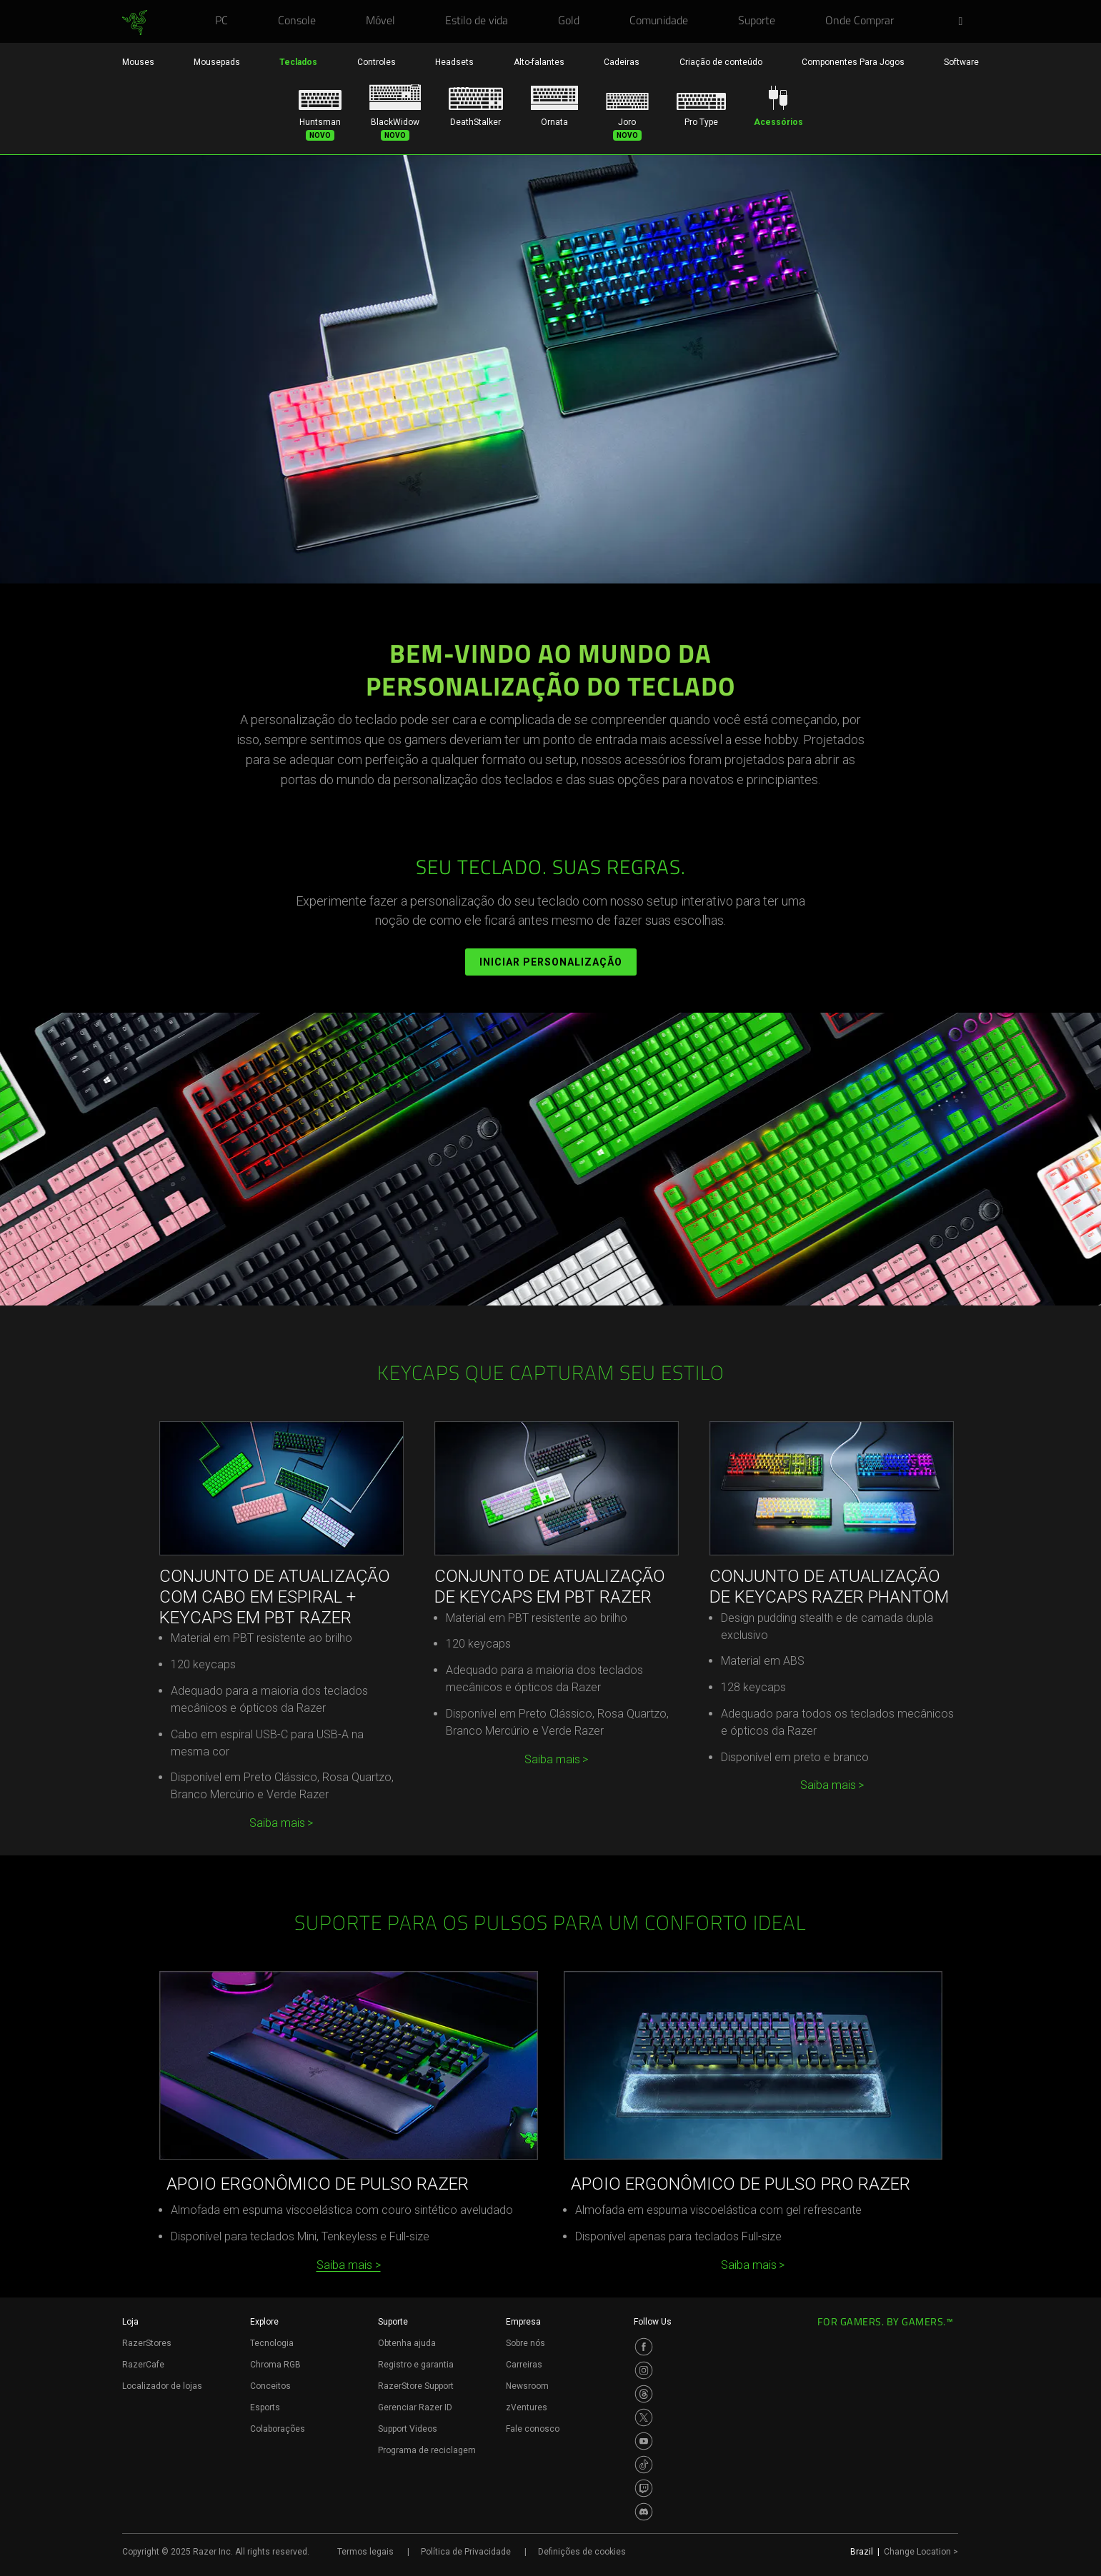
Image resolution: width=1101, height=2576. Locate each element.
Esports (265, 2407)
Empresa (523, 2322)
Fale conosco (532, 2429)
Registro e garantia (416, 2365)
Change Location (921, 2552)
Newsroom (527, 2386)
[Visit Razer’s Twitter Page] (644, 2417)
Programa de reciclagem (427, 2450)
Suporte (393, 2322)
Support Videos (407, 2429)
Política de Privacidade (466, 2552)
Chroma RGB (275, 2365)
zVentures (526, 2407)
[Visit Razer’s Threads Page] (644, 2394)
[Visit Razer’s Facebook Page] (644, 2347)
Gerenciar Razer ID (415, 2407)
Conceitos (270, 2386)
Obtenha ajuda (407, 2343)
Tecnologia (272, 2343)
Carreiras (524, 2365)
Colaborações (277, 2429)
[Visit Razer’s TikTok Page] (644, 2465)
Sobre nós (525, 2343)
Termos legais (365, 2552)
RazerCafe (143, 2365)
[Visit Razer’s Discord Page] (644, 2512)
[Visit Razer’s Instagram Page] (644, 2370)
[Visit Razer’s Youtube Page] (644, 2441)
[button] (965, 22)
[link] (134, 23)
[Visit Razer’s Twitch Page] (644, 2488)
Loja (130, 2322)
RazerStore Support (416, 2386)
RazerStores (146, 2343)
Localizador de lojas (162, 2386)
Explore (264, 2322)
